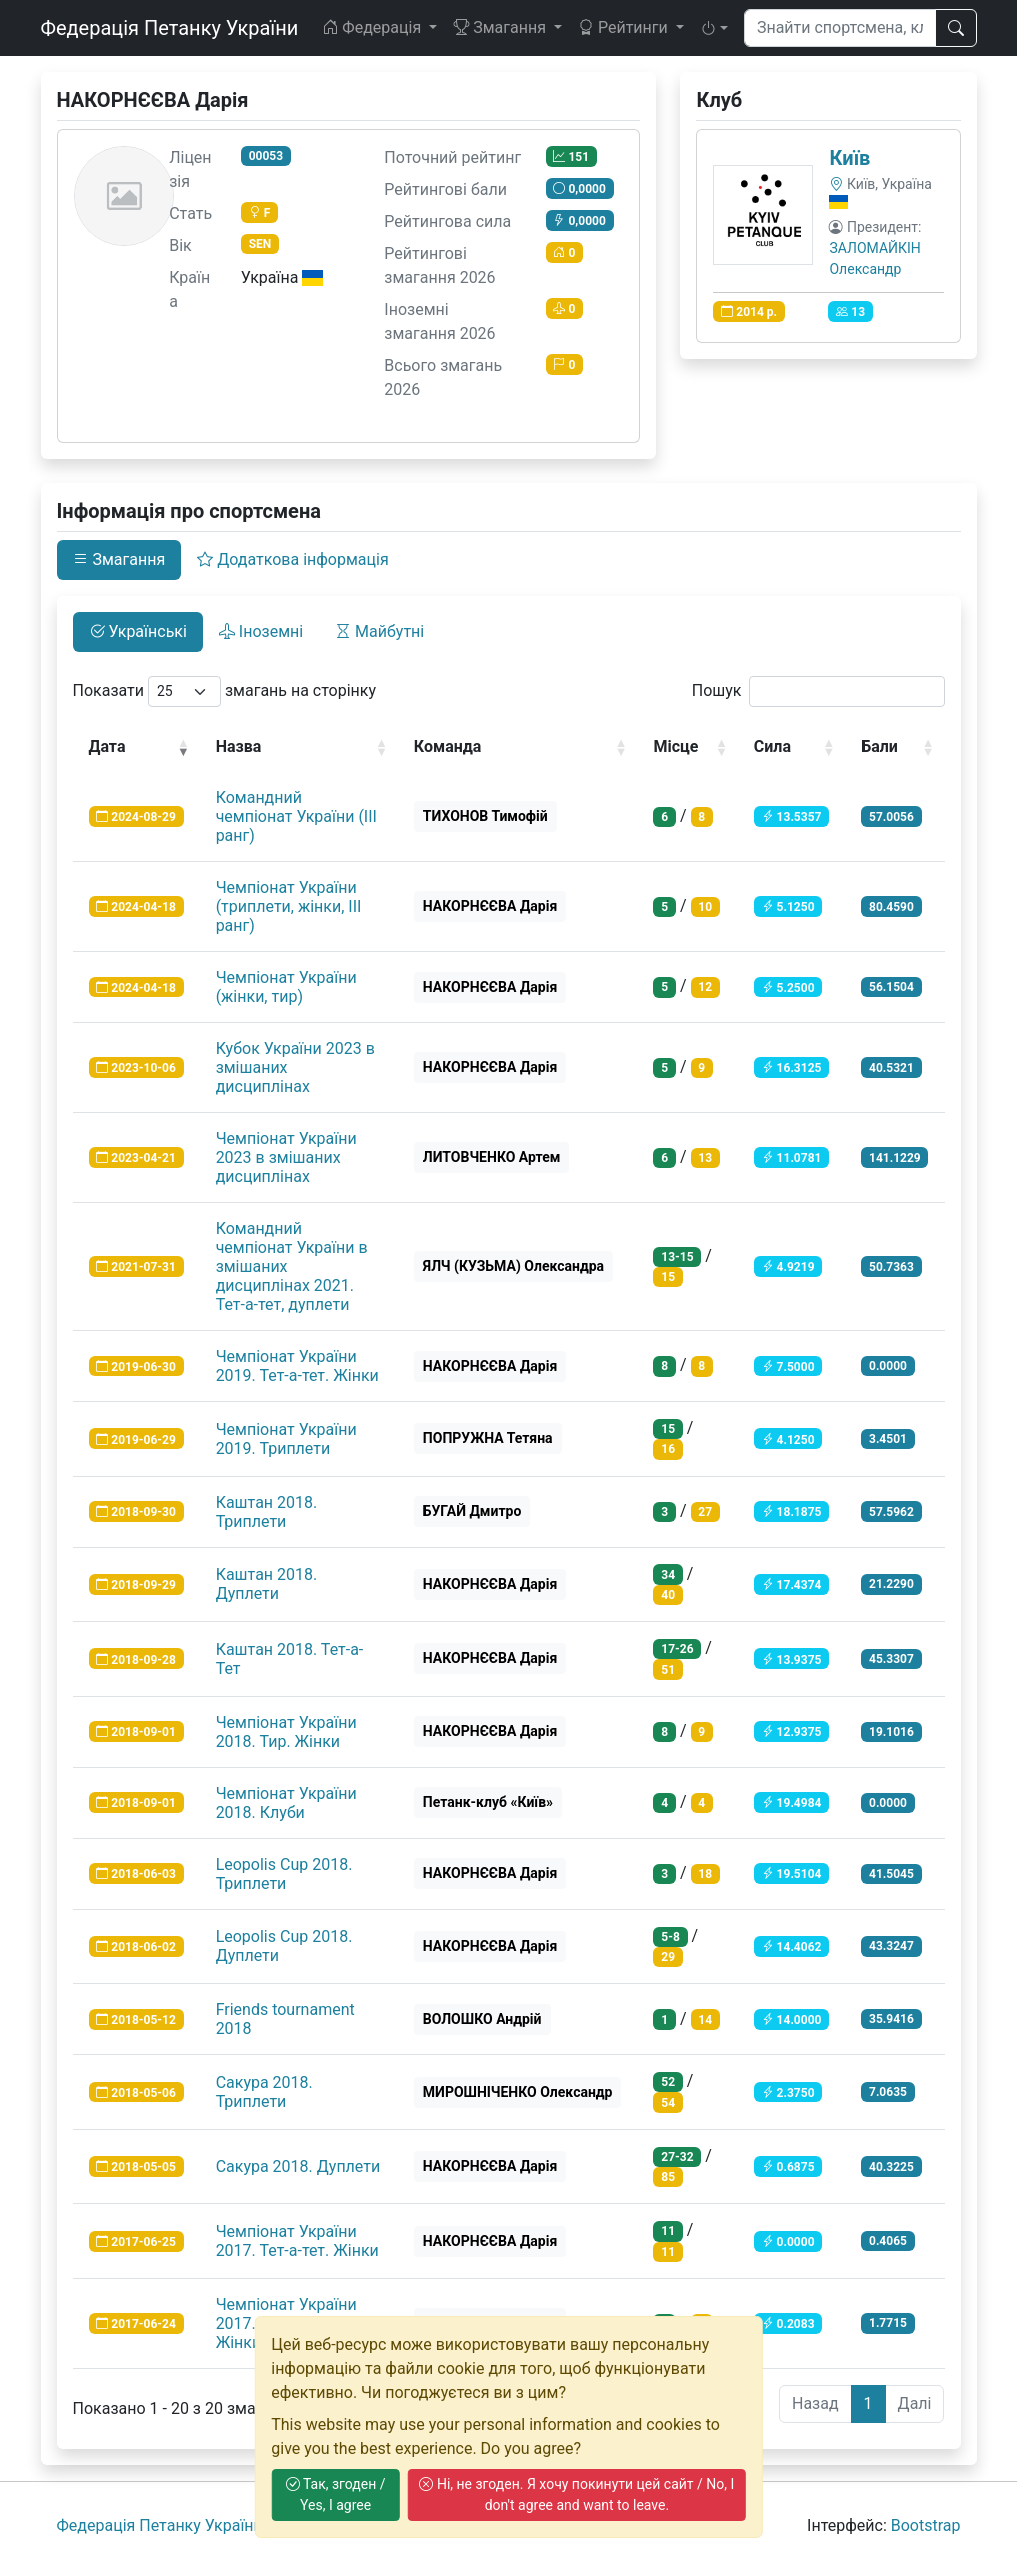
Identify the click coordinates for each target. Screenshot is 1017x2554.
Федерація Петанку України (170, 28)
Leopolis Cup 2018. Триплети (284, 1874)
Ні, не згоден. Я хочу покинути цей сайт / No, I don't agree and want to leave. (576, 2494)
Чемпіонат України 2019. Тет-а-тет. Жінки (297, 1366)
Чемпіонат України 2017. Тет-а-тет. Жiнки (297, 2241)
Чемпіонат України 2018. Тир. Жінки (286, 1732)
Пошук (818, 691)
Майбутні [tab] (379, 631)
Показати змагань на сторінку (225, 691)
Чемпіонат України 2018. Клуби (286, 1803)
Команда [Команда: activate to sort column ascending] (448, 746)
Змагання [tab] (119, 559)
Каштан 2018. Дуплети (267, 1584)
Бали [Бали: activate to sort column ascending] (879, 746)
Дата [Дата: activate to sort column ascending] (107, 746)
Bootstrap (926, 2525)
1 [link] (868, 2403)
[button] (714, 28)
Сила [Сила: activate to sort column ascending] (772, 746)
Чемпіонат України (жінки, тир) (286, 987)
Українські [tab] (138, 631)
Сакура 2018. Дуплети (298, 2166)
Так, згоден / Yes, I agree (336, 2494)
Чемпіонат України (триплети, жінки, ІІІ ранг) (289, 906)
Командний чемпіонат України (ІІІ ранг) (296, 816)
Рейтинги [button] (625, 27)
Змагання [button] (501, 27)
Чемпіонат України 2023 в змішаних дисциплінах (286, 1157)
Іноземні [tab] (261, 631)
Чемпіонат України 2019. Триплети (286, 1439)
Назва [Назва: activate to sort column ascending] (239, 746)
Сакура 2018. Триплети (264, 2092)
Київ (849, 158)
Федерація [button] (373, 27)
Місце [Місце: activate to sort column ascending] (675, 746)
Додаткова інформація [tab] (292, 559)
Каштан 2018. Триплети (267, 1512)
